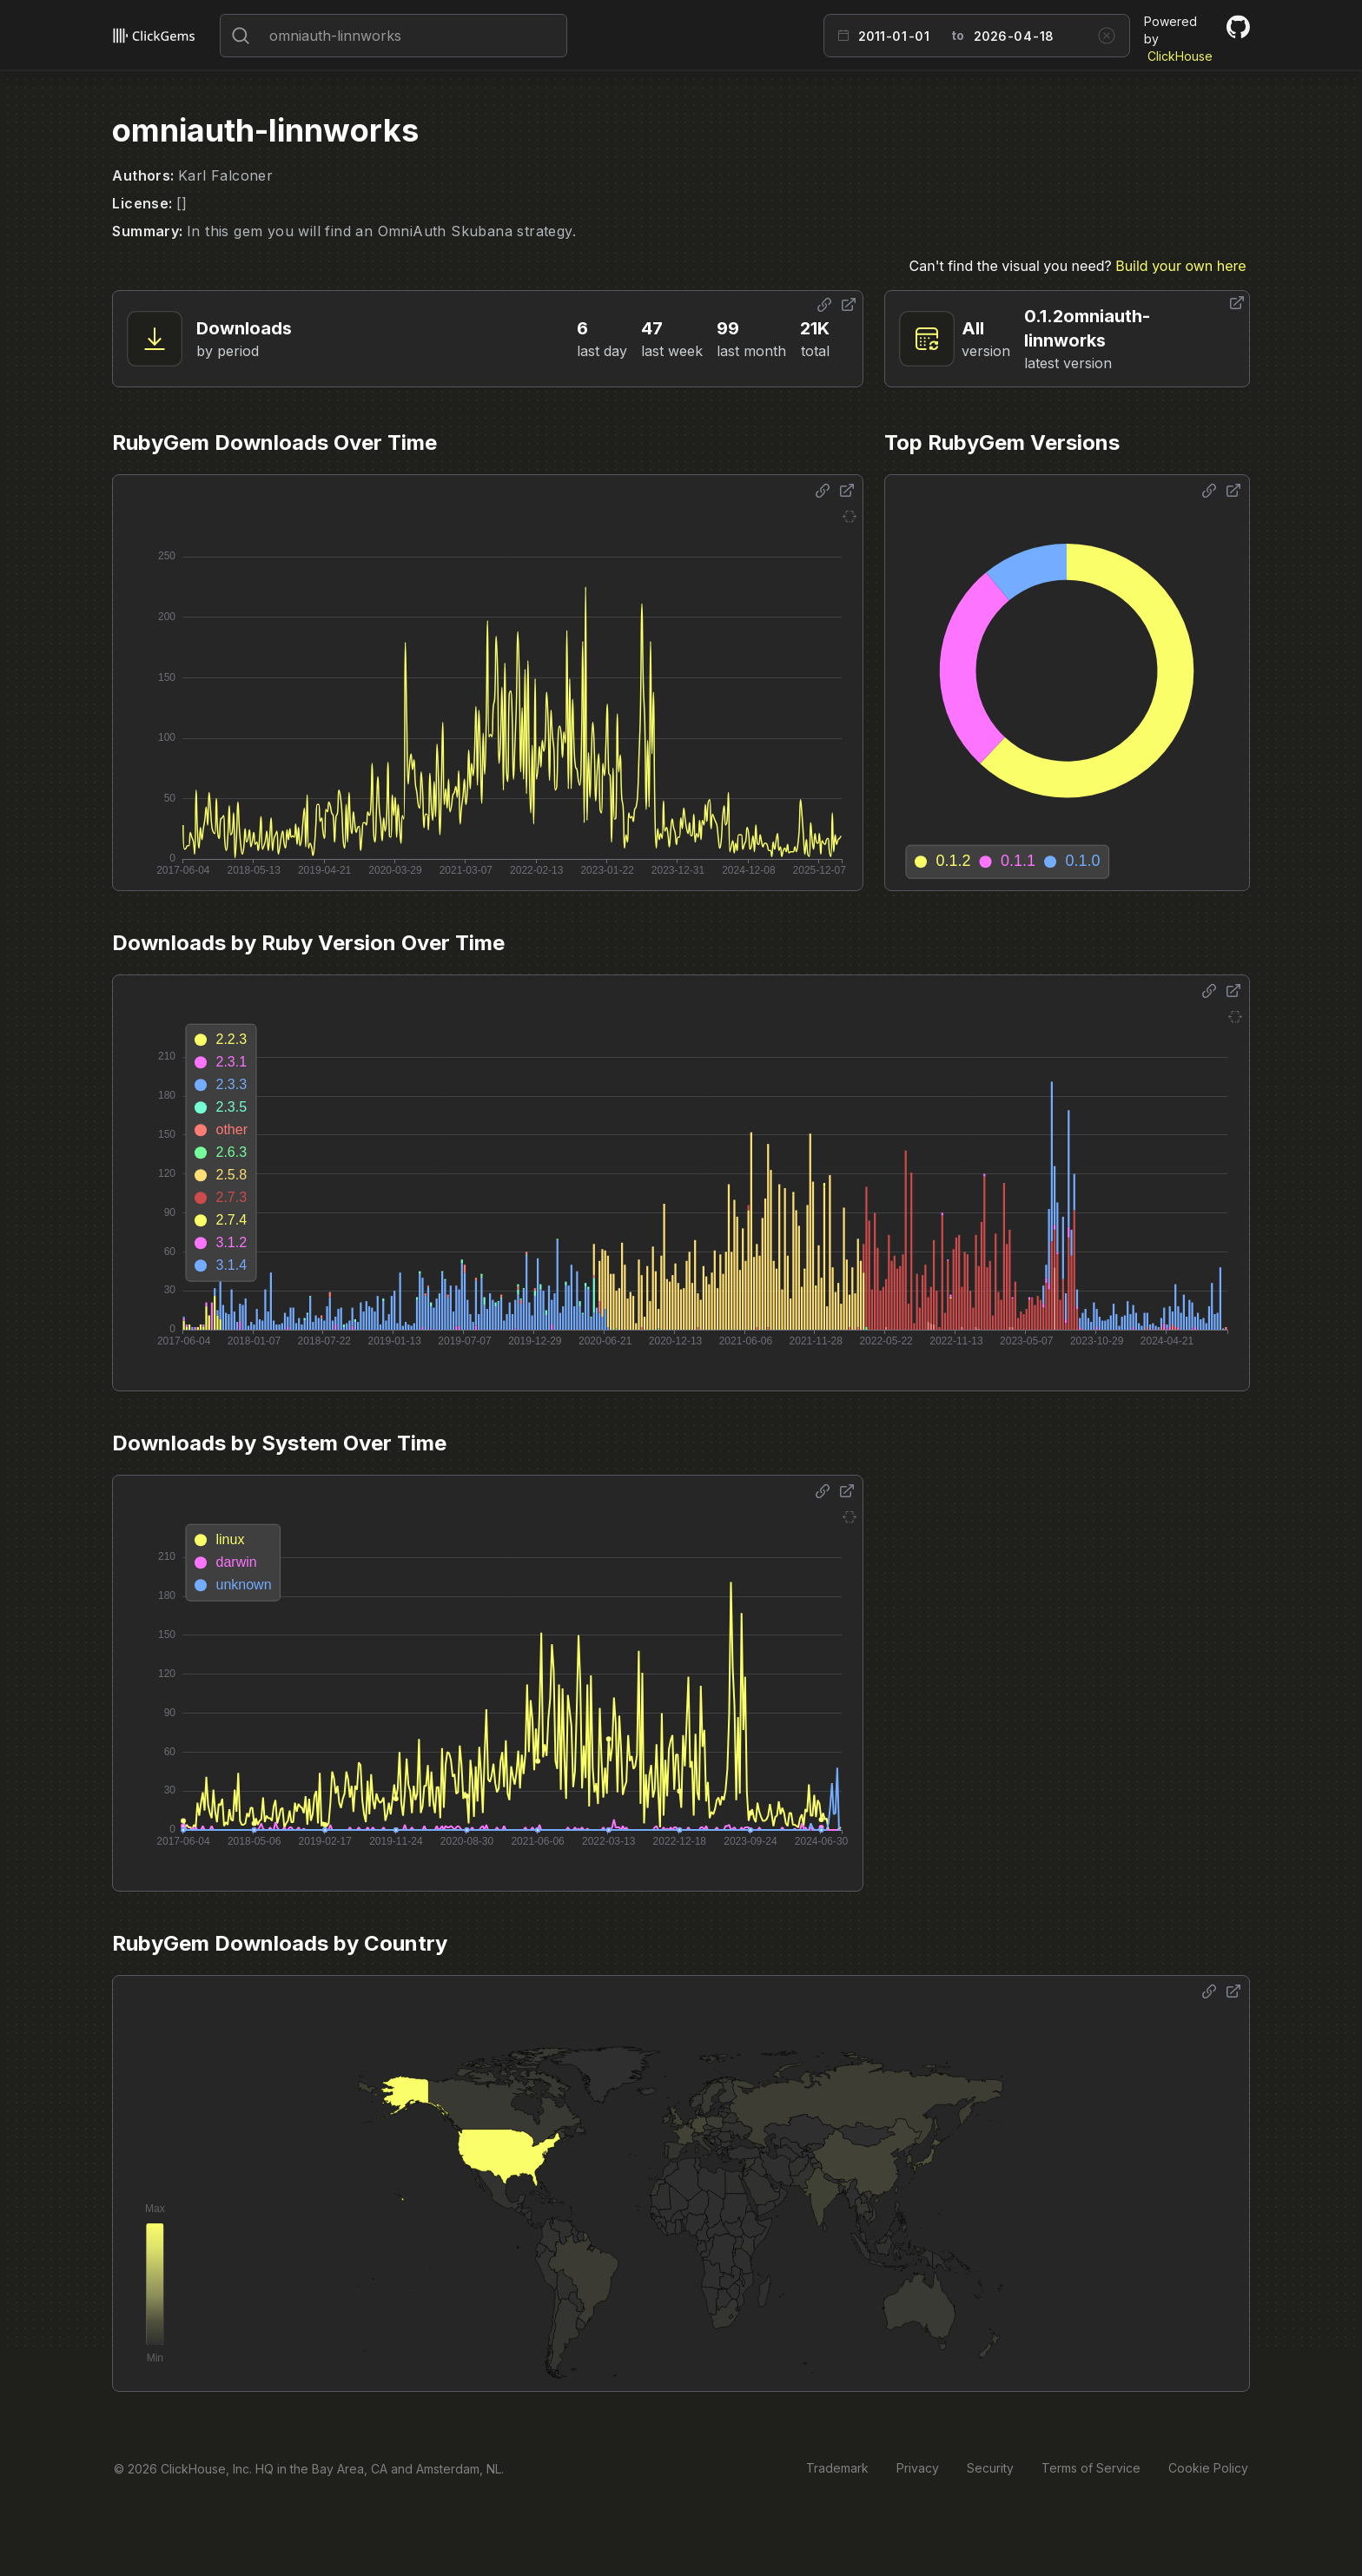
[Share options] (824, 305)
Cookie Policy (1208, 2467)
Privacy (917, 2467)
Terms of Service (1091, 2467)
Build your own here (1180, 265)
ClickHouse (1180, 56)
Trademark (837, 2467)
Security (990, 2467)
